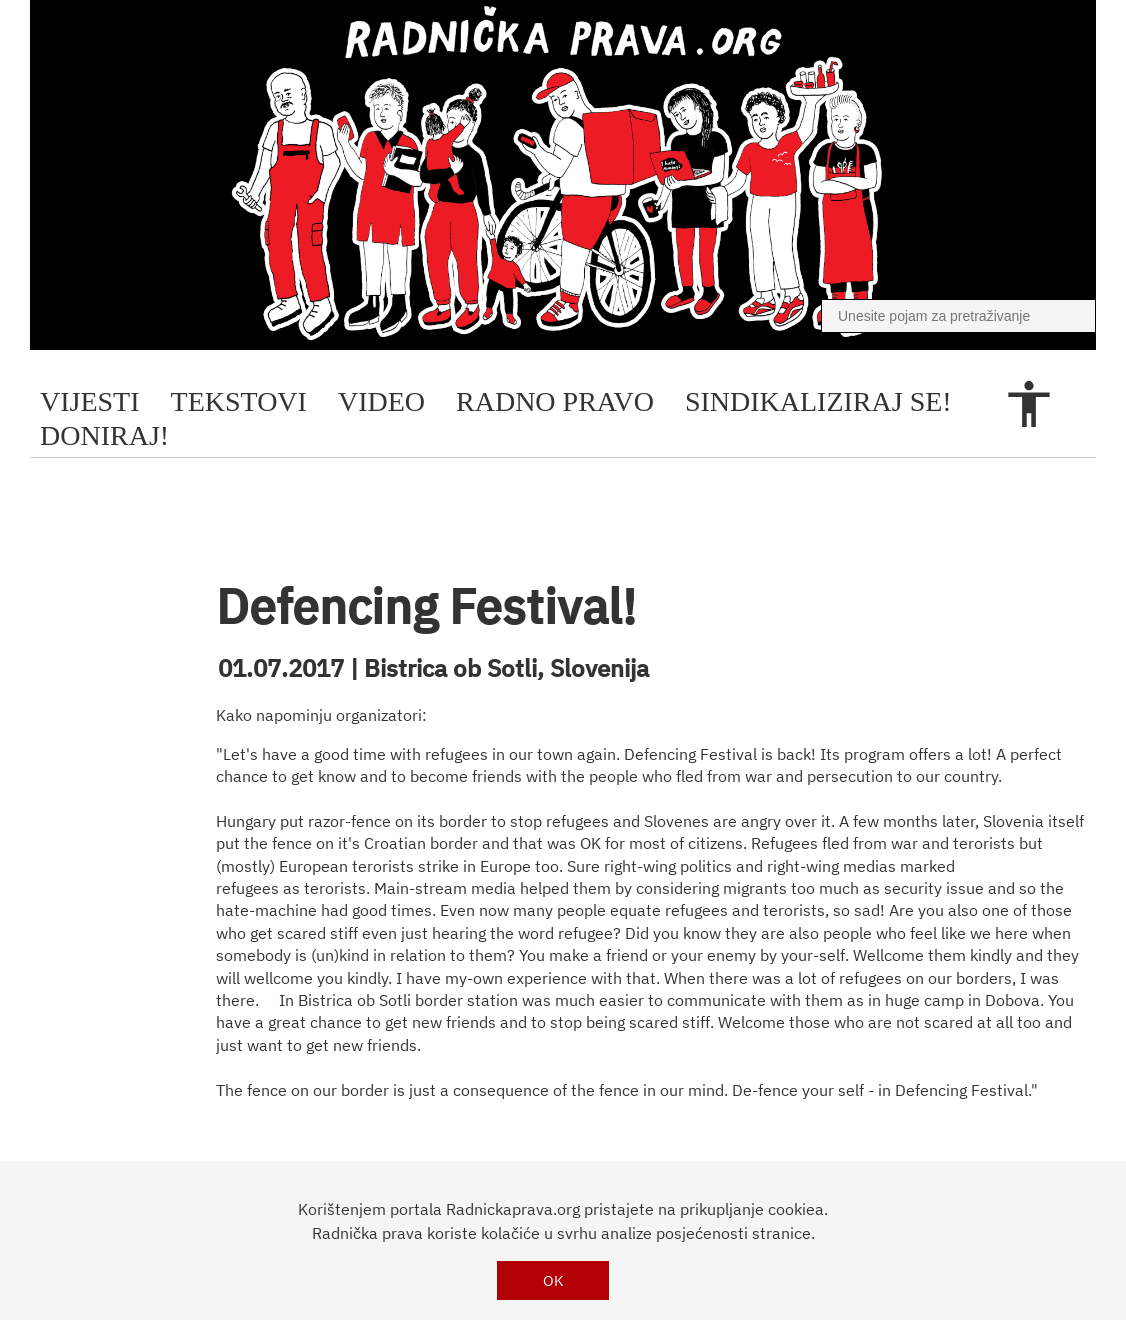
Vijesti (90, 401)
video (381, 401)
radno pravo (555, 401)
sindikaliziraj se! (818, 401)
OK (553, 1280)
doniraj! (104, 435)
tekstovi (239, 401)
